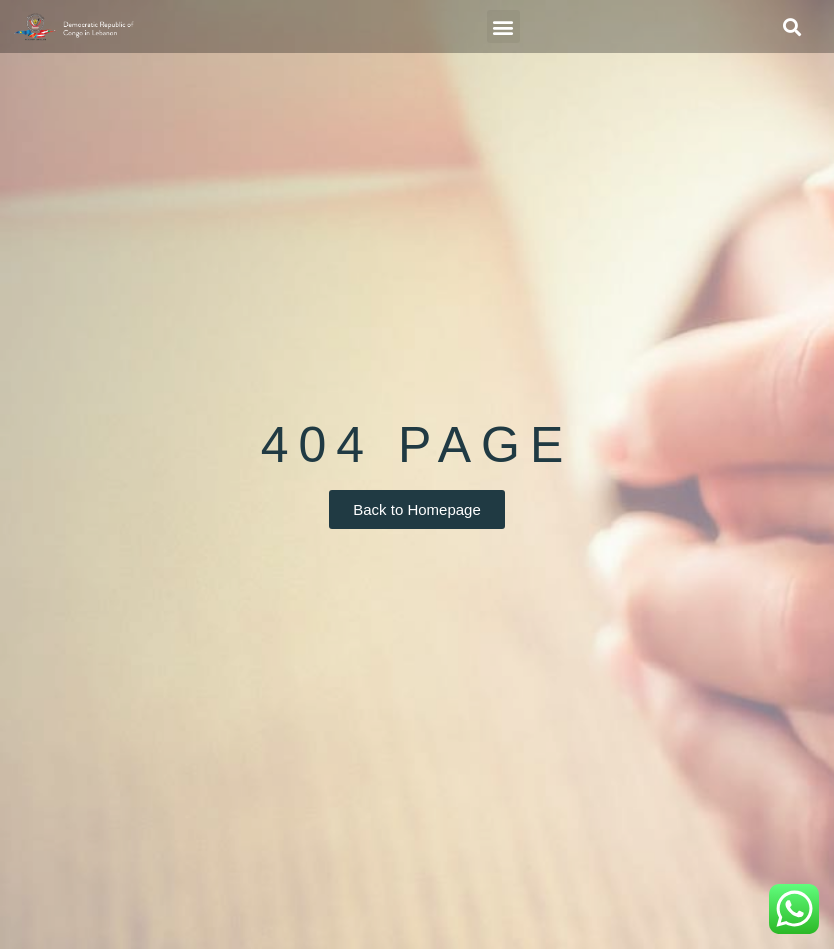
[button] (503, 26)
